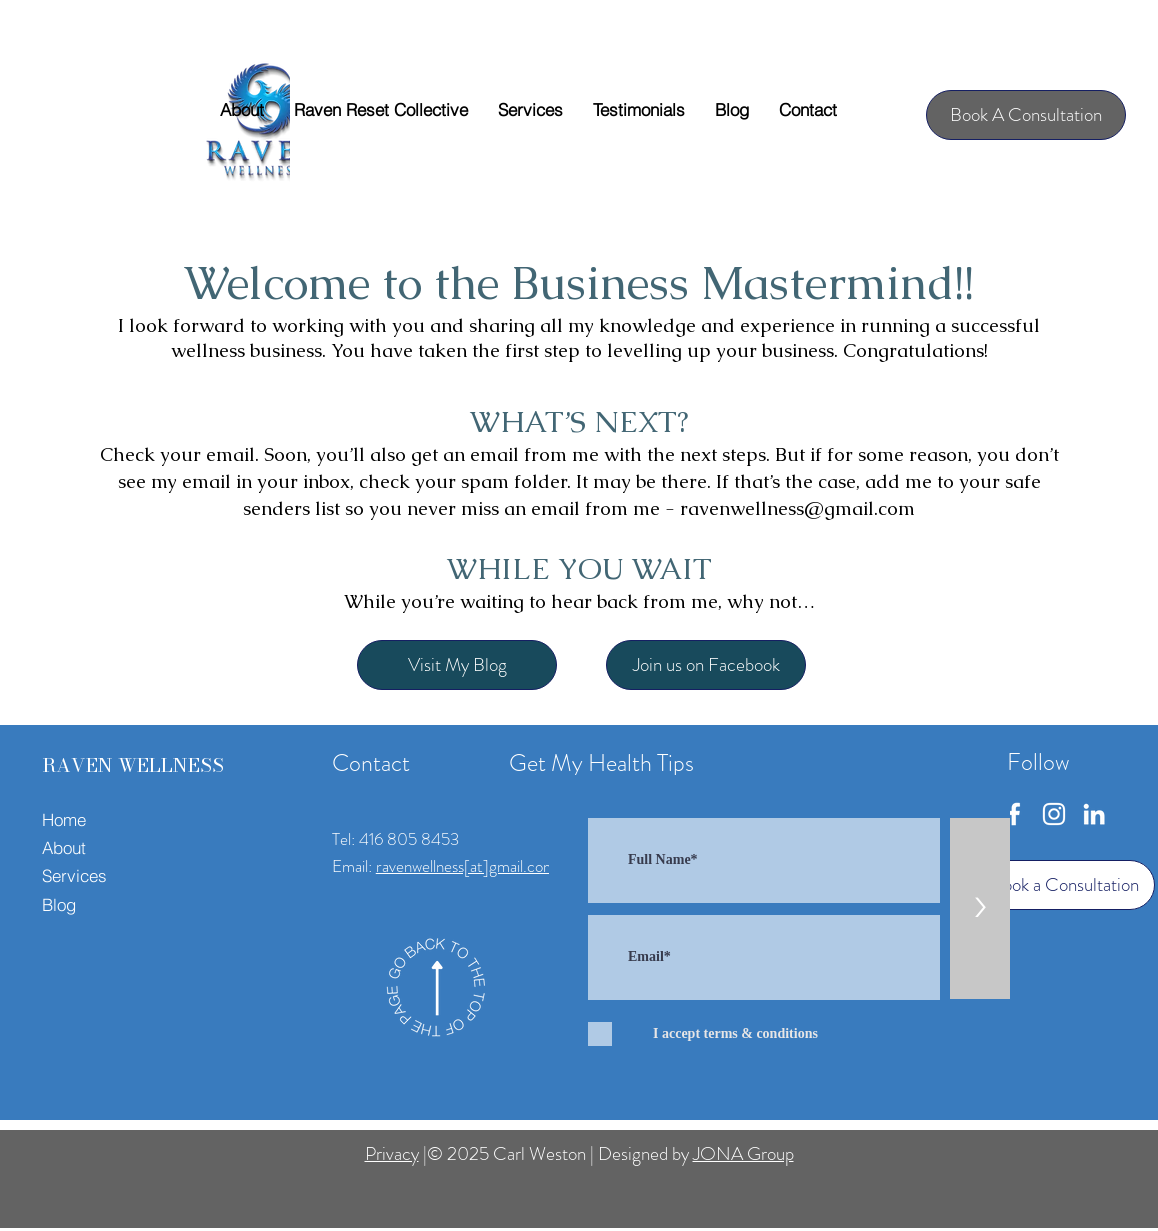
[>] (980, 908)
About (64, 847)
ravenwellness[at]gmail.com (466, 866)
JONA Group (743, 1153)
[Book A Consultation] (1026, 115)
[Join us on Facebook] (706, 665)
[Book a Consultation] (1065, 885)
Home (64, 819)
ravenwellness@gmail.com (797, 508)
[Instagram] (1054, 814)
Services (74, 875)
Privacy (392, 1153)
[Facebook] (1014, 814)
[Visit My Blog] (457, 665)
